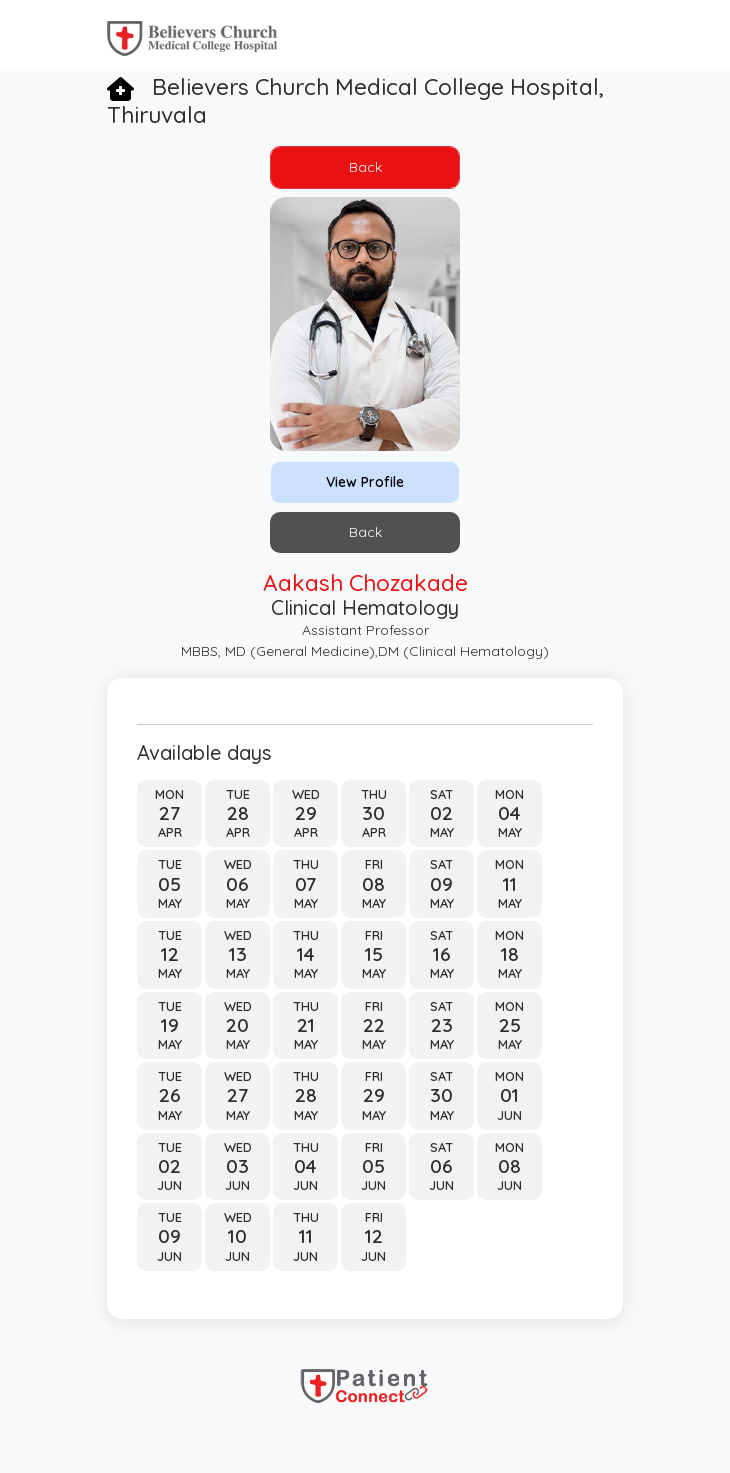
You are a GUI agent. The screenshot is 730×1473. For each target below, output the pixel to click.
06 (237, 884)
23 (442, 1025)
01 (509, 1095)
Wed (306, 794)
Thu (374, 794)
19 (170, 1025)
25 (510, 1025)
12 (170, 954)
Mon (169, 794)
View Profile (365, 482)
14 (306, 954)
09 (441, 884)
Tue (238, 794)
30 (373, 813)
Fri (374, 864)
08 (373, 884)
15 (374, 954)
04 (509, 813)
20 (237, 1025)
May (442, 832)
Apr (170, 832)
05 (169, 884)
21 (306, 1025)
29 (306, 813)
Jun (509, 1115)
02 (441, 813)
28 (238, 813)
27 (169, 813)
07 (305, 884)
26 (170, 1095)
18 (510, 954)
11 (510, 884)
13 (238, 954)
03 (237, 1166)
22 (374, 1025)
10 (237, 1236)
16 (442, 954)
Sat (441, 794)
